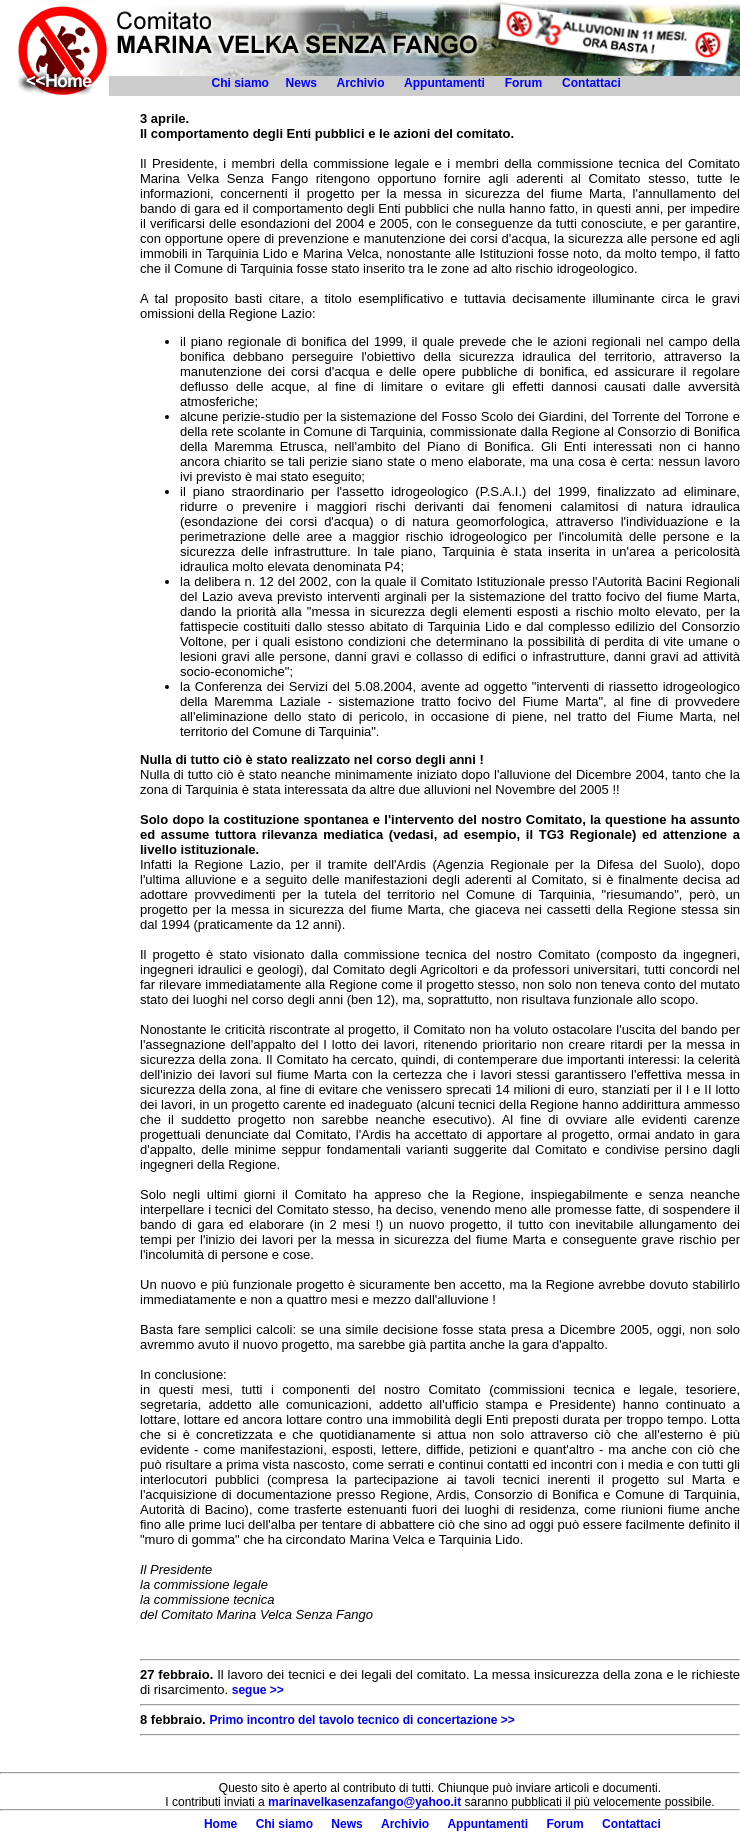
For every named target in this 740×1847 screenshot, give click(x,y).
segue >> (258, 1690)
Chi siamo (240, 83)
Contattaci (593, 83)
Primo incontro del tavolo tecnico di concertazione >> (361, 1720)
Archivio (360, 83)
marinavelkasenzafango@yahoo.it (364, 1802)
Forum (523, 83)
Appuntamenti (444, 83)
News (301, 83)
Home (220, 1824)
